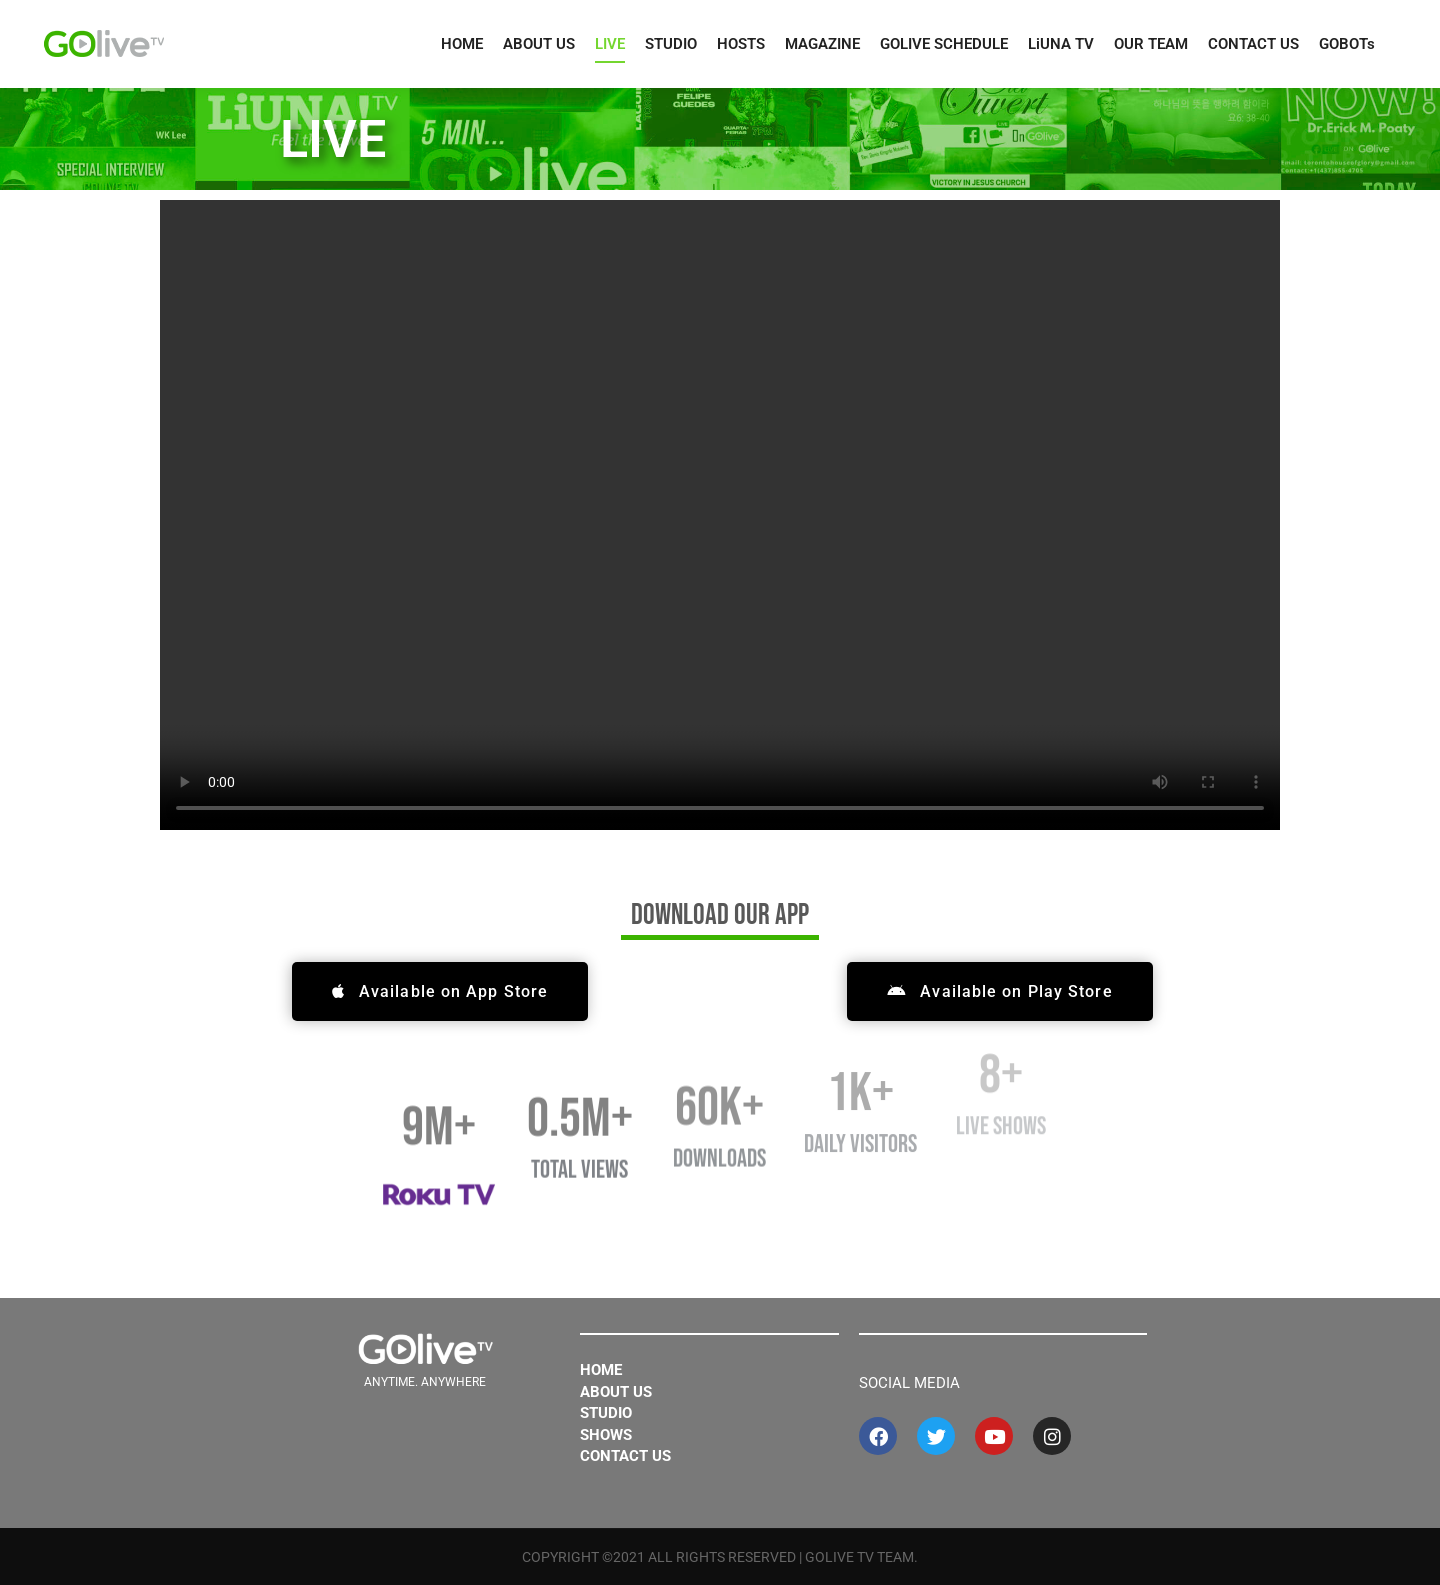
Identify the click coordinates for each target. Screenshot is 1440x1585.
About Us (616, 1392)
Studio (606, 1413)
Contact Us (625, 1456)
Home (601, 1370)
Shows (606, 1435)
